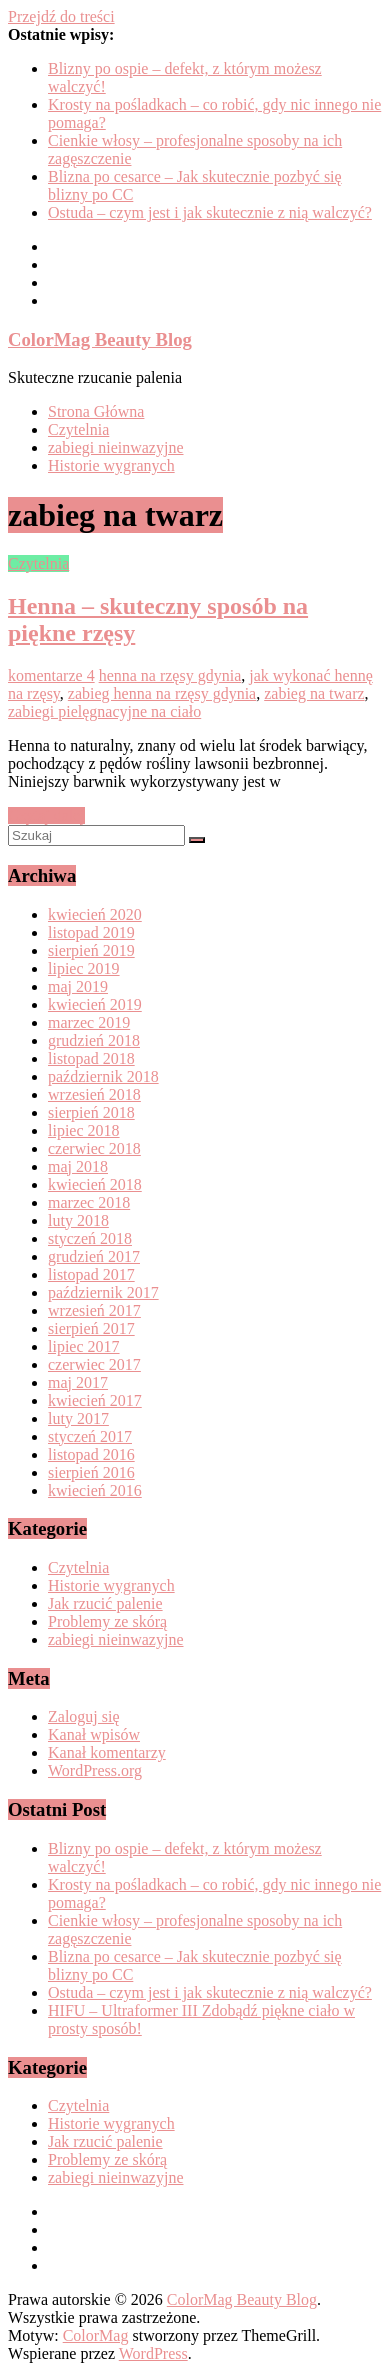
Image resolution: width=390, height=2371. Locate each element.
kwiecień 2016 (95, 1490)
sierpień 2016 (91, 1472)
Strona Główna (96, 411)
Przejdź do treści (61, 16)
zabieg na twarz (314, 693)
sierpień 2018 (91, 1112)
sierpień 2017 (91, 1328)
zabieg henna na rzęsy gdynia (162, 693)
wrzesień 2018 (94, 1094)
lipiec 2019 (84, 968)
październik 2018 (103, 1076)
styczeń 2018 (90, 1238)
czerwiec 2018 (94, 1148)
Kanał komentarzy (107, 1752)
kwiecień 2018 (95, 1184)
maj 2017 (78, 1382)
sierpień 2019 (91, 950)
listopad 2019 (91, 932)
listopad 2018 (91, 1058)
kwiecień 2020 (95, 914)
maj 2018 (78, 1166)
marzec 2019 (89, 1022)
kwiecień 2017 (95, 1400)
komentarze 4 (51, 675)
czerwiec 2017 (94, 1364)
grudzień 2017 (94, 1256)
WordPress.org (95, 1770)
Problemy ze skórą (107, 1621)
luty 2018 (78, 1220)
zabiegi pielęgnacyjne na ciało (104, 711)
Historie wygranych (111, 465)
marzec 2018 (89, 1202)
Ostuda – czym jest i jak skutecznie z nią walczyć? (210, 212)
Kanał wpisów (94, 1734)
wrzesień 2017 (94, 1310)
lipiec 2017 (84, 1346)
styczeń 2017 (90, 1436)
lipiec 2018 (84, 1130)
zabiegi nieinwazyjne (116, 447)
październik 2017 (103, 1292)
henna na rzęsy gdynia (170, 675)
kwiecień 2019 (95, 1004)
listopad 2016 (91, 1454)
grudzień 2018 (94, 1040)
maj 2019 (78, 986)
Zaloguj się (84, 1716)
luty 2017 (78, 1418)
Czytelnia (78, 429)
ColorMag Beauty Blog (100, 339)
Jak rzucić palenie (105, 1603)
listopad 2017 (91, 1274)
